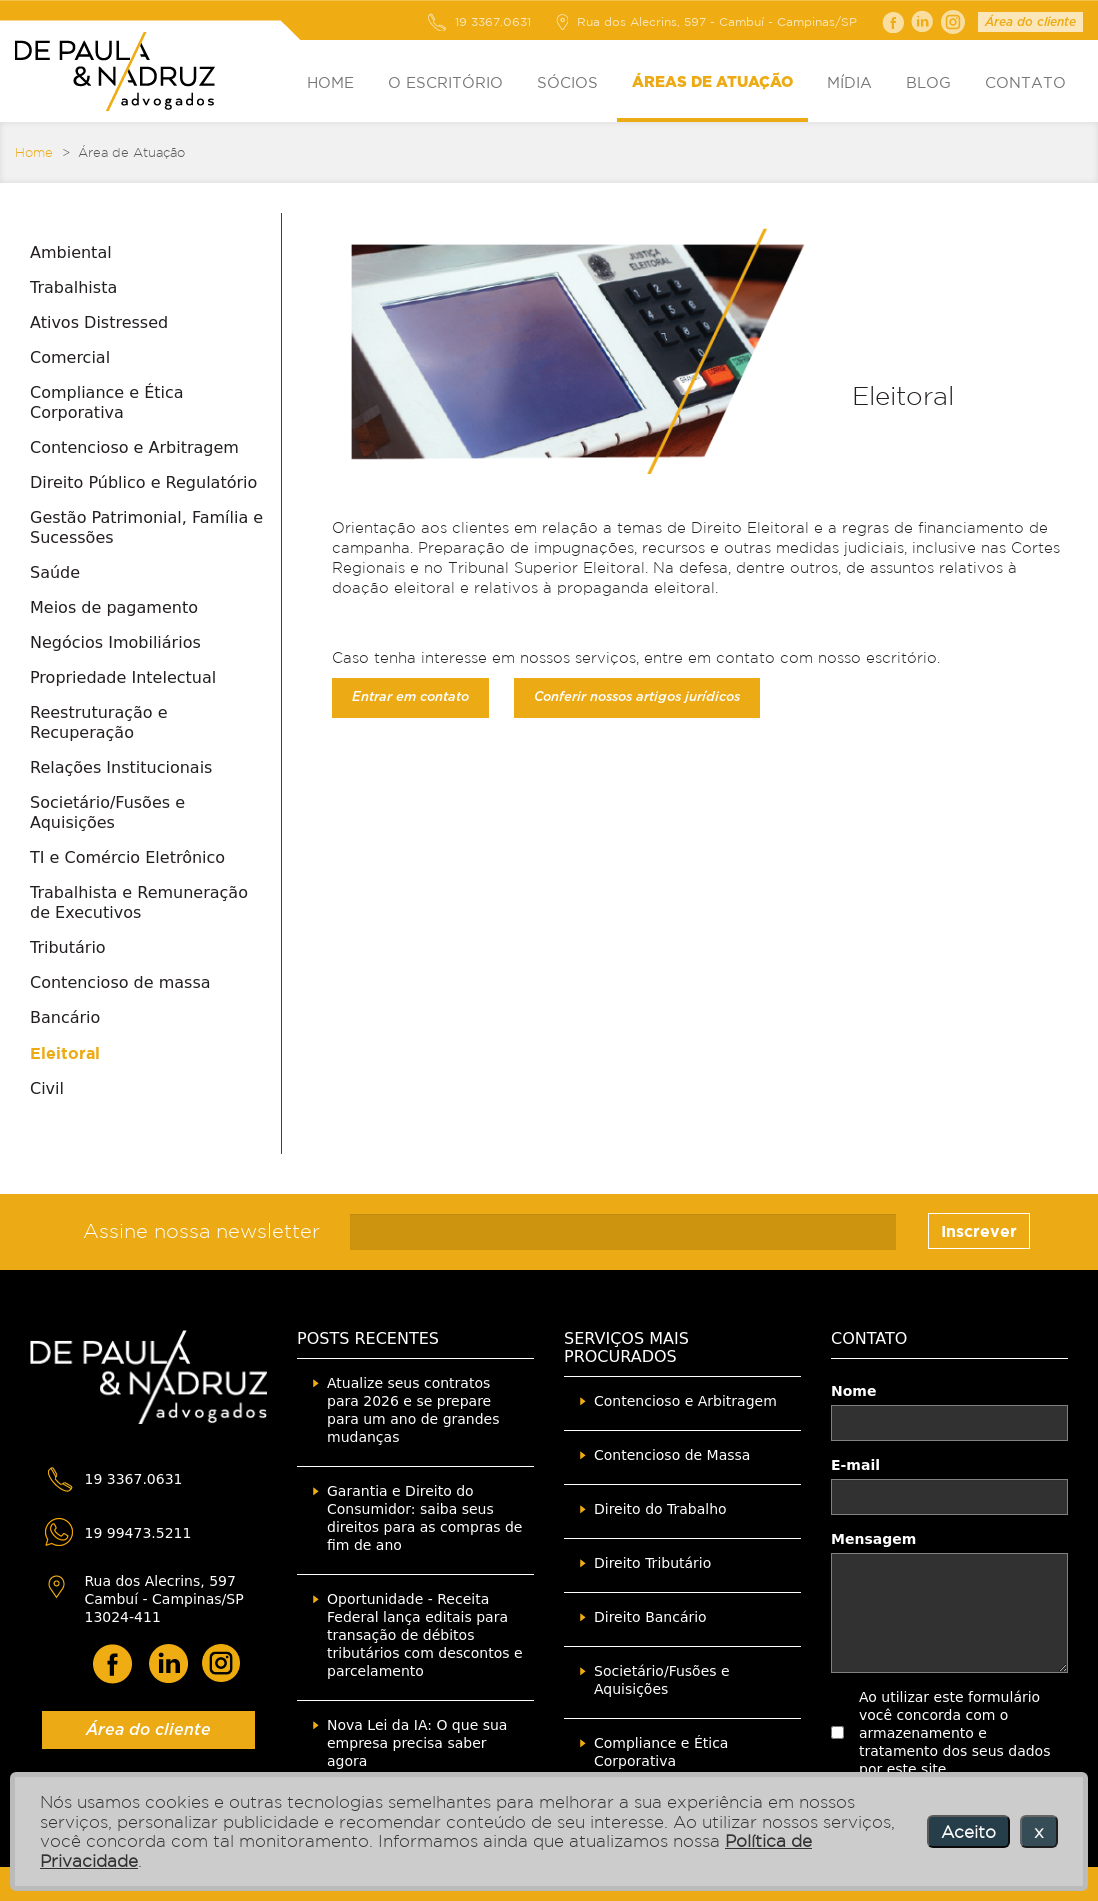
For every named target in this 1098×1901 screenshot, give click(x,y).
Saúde (55, 572)
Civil (47, 1088)
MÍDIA (849, 82)
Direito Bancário (650, 1617)
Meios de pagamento (114, 607)
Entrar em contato (410, 697)
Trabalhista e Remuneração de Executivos (139, 902)
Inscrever (979, 1231)
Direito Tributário (652, 1563)
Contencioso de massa (120, 982)
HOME (330, 82)
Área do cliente (1030, 22)
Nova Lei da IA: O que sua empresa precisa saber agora (417, 1743)
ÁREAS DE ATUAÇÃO (712, 82)
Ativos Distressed (99, 322)
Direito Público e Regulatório (143, 482)
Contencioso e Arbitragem (134, 447)
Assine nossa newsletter (201, 1231)
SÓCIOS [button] (567, 82)
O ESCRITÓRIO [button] (445, 82)
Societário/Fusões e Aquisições (107, 812)
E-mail (855, 1465)
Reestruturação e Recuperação (99, 722)
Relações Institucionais (121, 767)
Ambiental (71, 252)
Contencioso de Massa (672, 1455)
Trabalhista (73, 287)
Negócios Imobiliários (115, 642)
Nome (853, 1391)
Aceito (968, 1831)
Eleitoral (65, 1053)
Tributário (68, 947)
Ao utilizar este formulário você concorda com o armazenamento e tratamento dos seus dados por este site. (954, 1733)
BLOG (928, 82)
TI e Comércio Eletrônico (127, 857)
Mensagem (873, 1539)
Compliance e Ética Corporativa (107, 402)
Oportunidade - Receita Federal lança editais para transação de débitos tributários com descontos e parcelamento (425, 1635)
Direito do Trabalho (660, 1509)
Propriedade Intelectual (123, 677)
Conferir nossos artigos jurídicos (637, 697)
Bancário (65, 1017)
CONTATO (1025, 82)
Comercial (70, 357)
